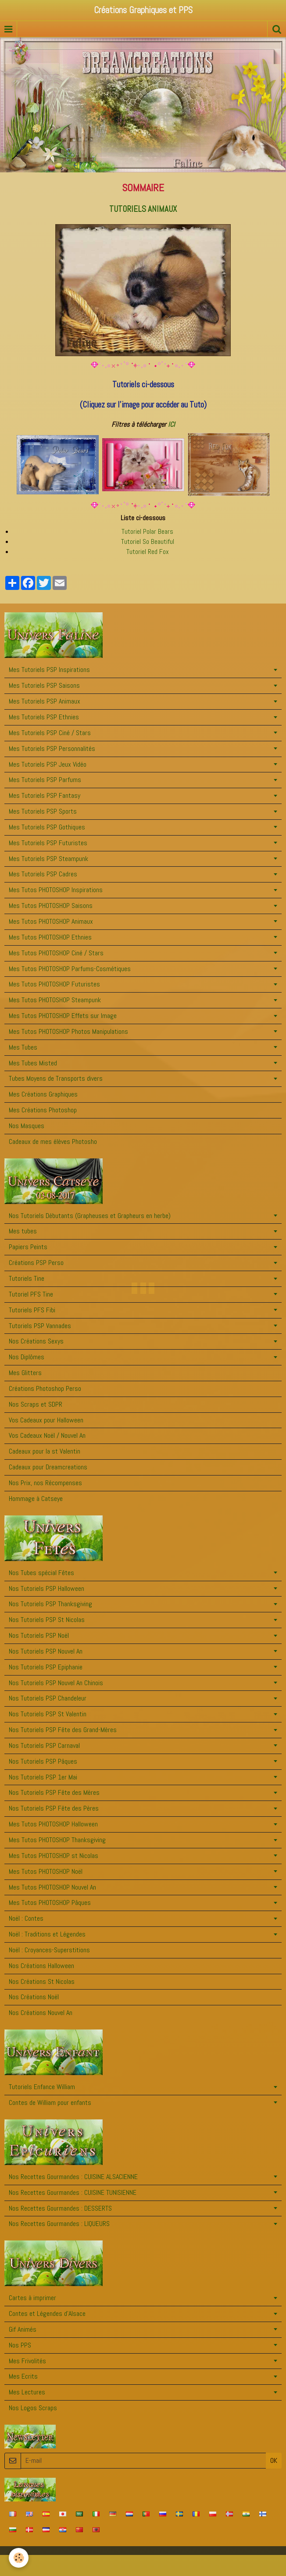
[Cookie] (19, 2558)
